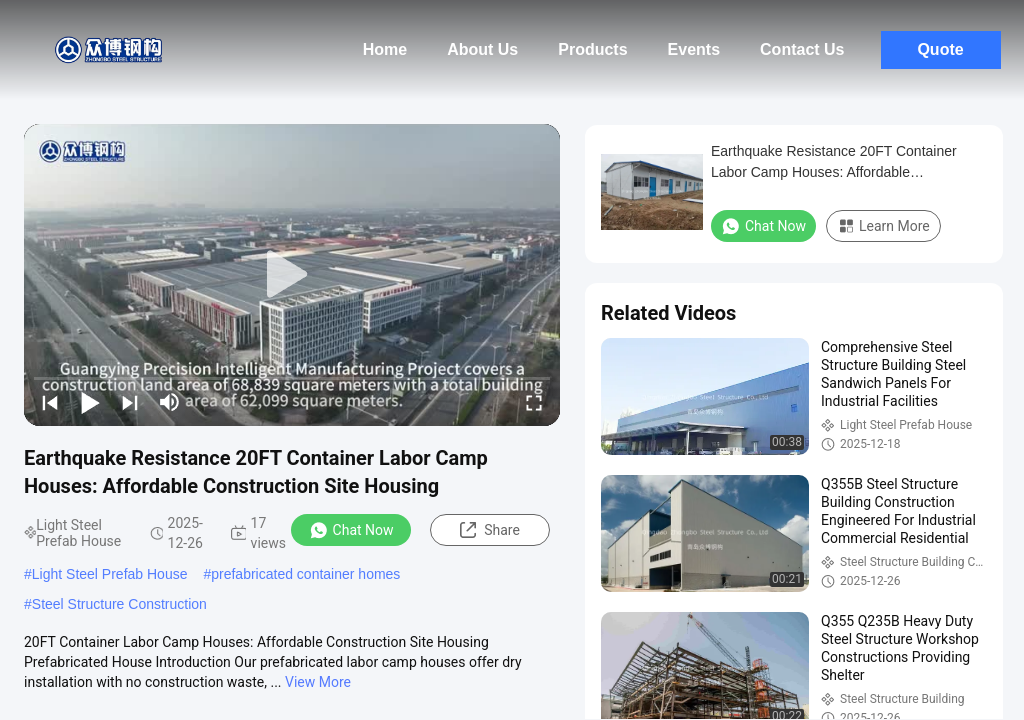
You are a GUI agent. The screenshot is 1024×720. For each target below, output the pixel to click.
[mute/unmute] (170, 402)
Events (694, 49)
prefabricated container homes (305, 574)
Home (385, 49)
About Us (482, 49)
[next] (130, 402)
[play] (292, 275)
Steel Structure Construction (119, 604)
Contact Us (802, 49)
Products (592, 49)
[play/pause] (90, 402)
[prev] (50, 402)
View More (318, 682)
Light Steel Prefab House (110, 574)
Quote (940, 49)
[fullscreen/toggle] (534, 402)
